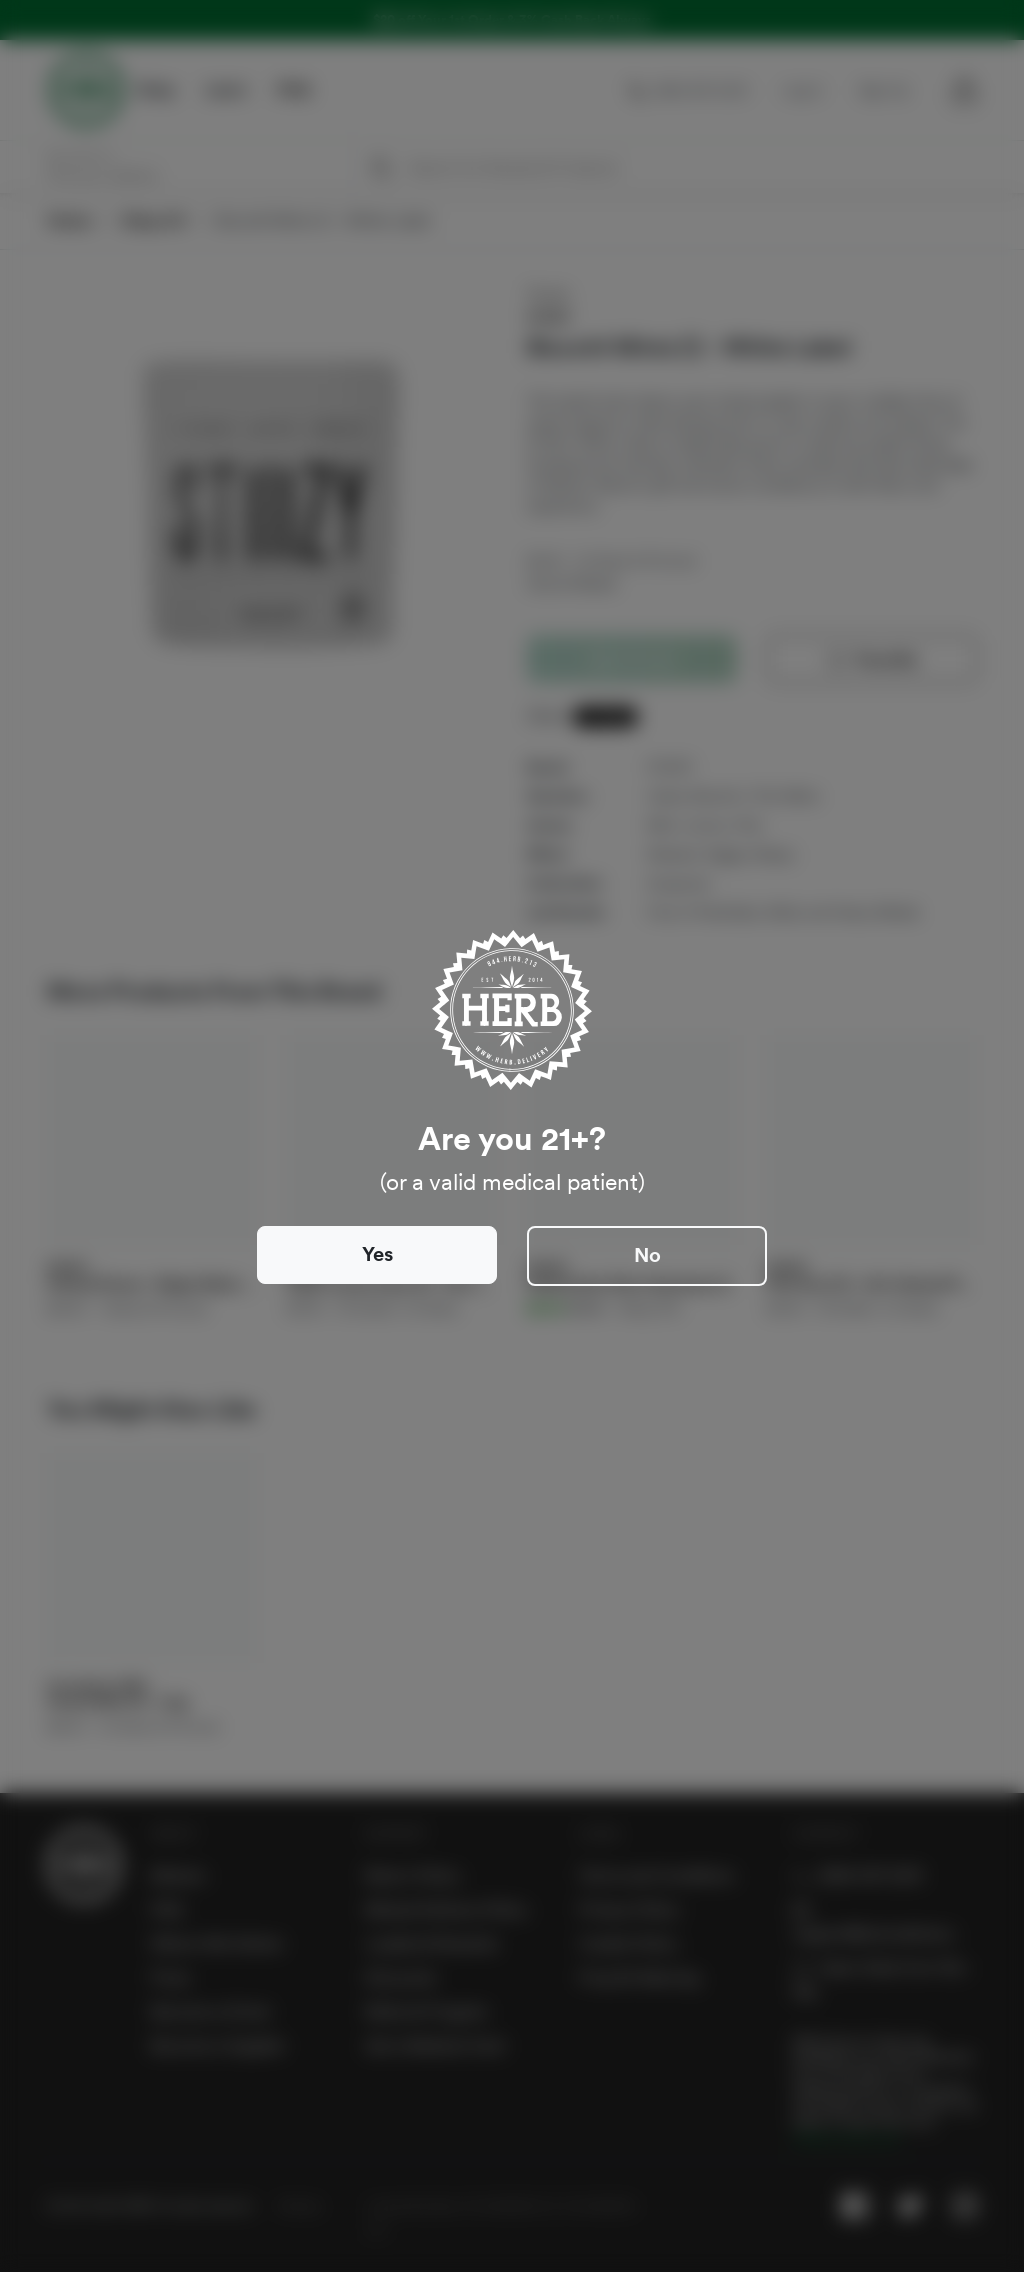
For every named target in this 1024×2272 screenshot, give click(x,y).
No (647, 1255)
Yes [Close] (377, 1254)
